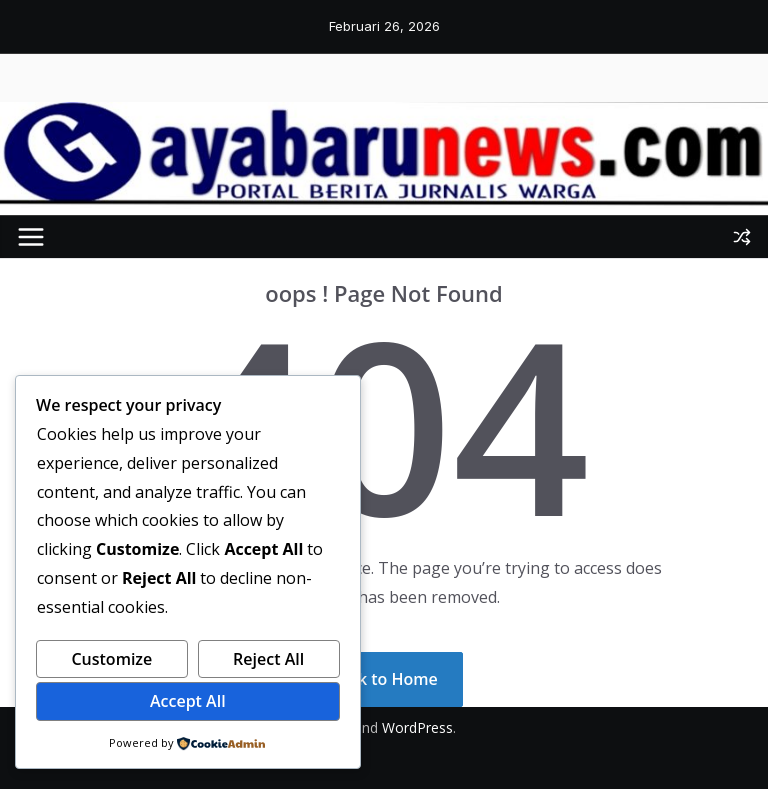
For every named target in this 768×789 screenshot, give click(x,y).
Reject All (268, 659)
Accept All (188, 701)
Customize (111, 659)
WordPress (417, 727)
